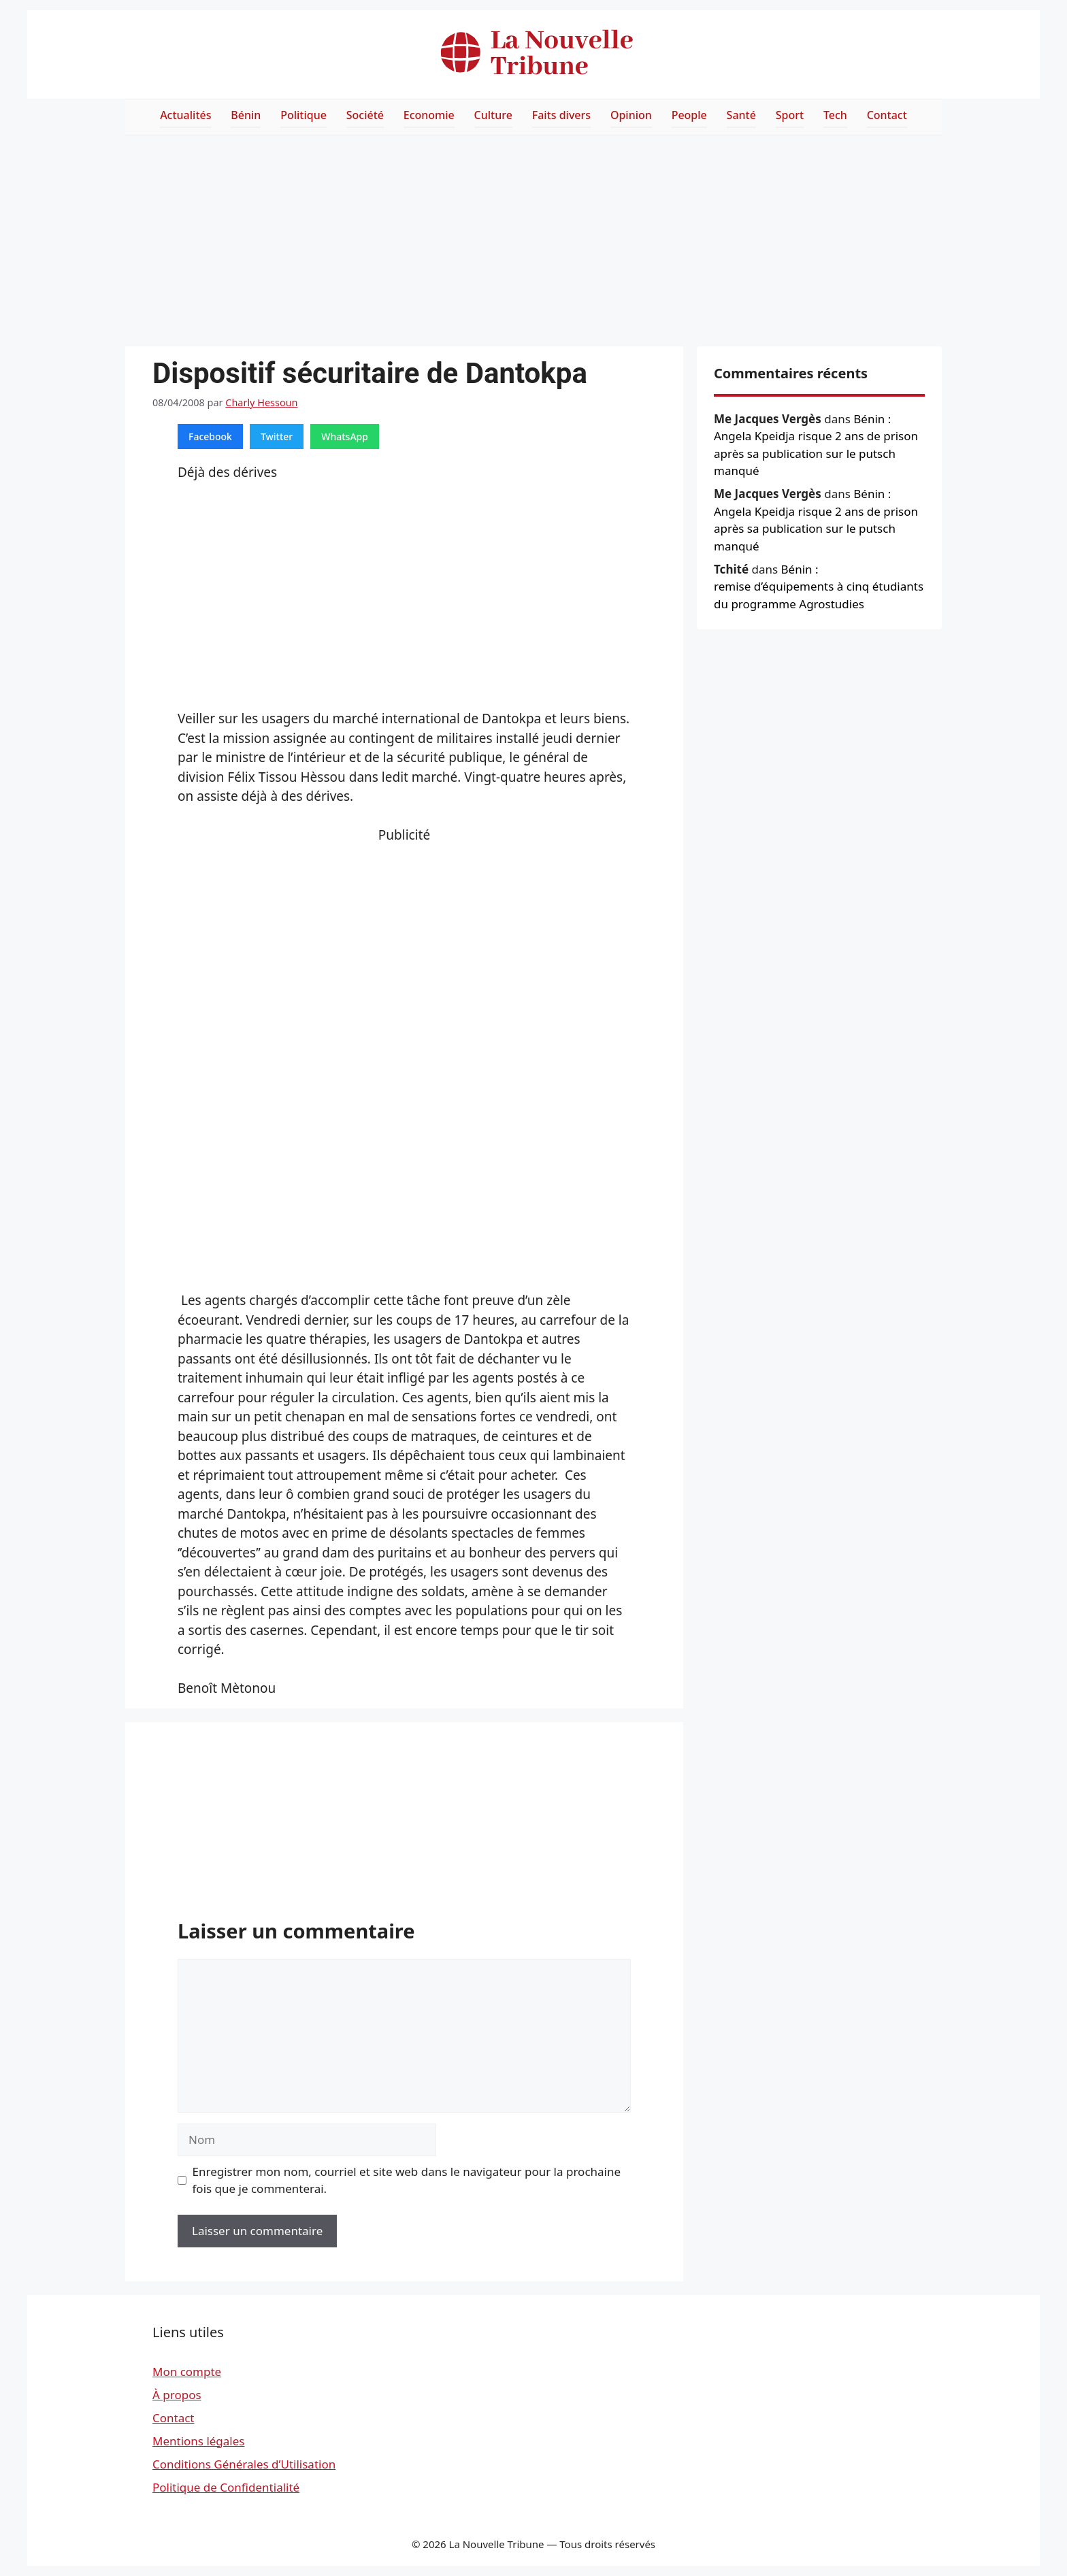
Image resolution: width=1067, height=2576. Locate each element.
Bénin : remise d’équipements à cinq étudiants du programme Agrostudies (818, 586)
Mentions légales (198, 2441)
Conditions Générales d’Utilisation (243, 2464)
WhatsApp (344, 436)
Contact (887, 115)
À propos (176, 2394)
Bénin (246, 115)
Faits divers (561, 115)
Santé (741, 115)
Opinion (631, 115)
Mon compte (186, 2371)
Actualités (185, 115)
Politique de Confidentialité (225, 2487)
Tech (835, 115)
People (689, 115)
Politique (303, 115)
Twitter (277, 436)
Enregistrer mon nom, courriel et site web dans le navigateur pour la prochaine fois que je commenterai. (407, 2180)
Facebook (210, 436)
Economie (429, 115)
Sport (790, 115)
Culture (493, 115)
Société (365, 115)
